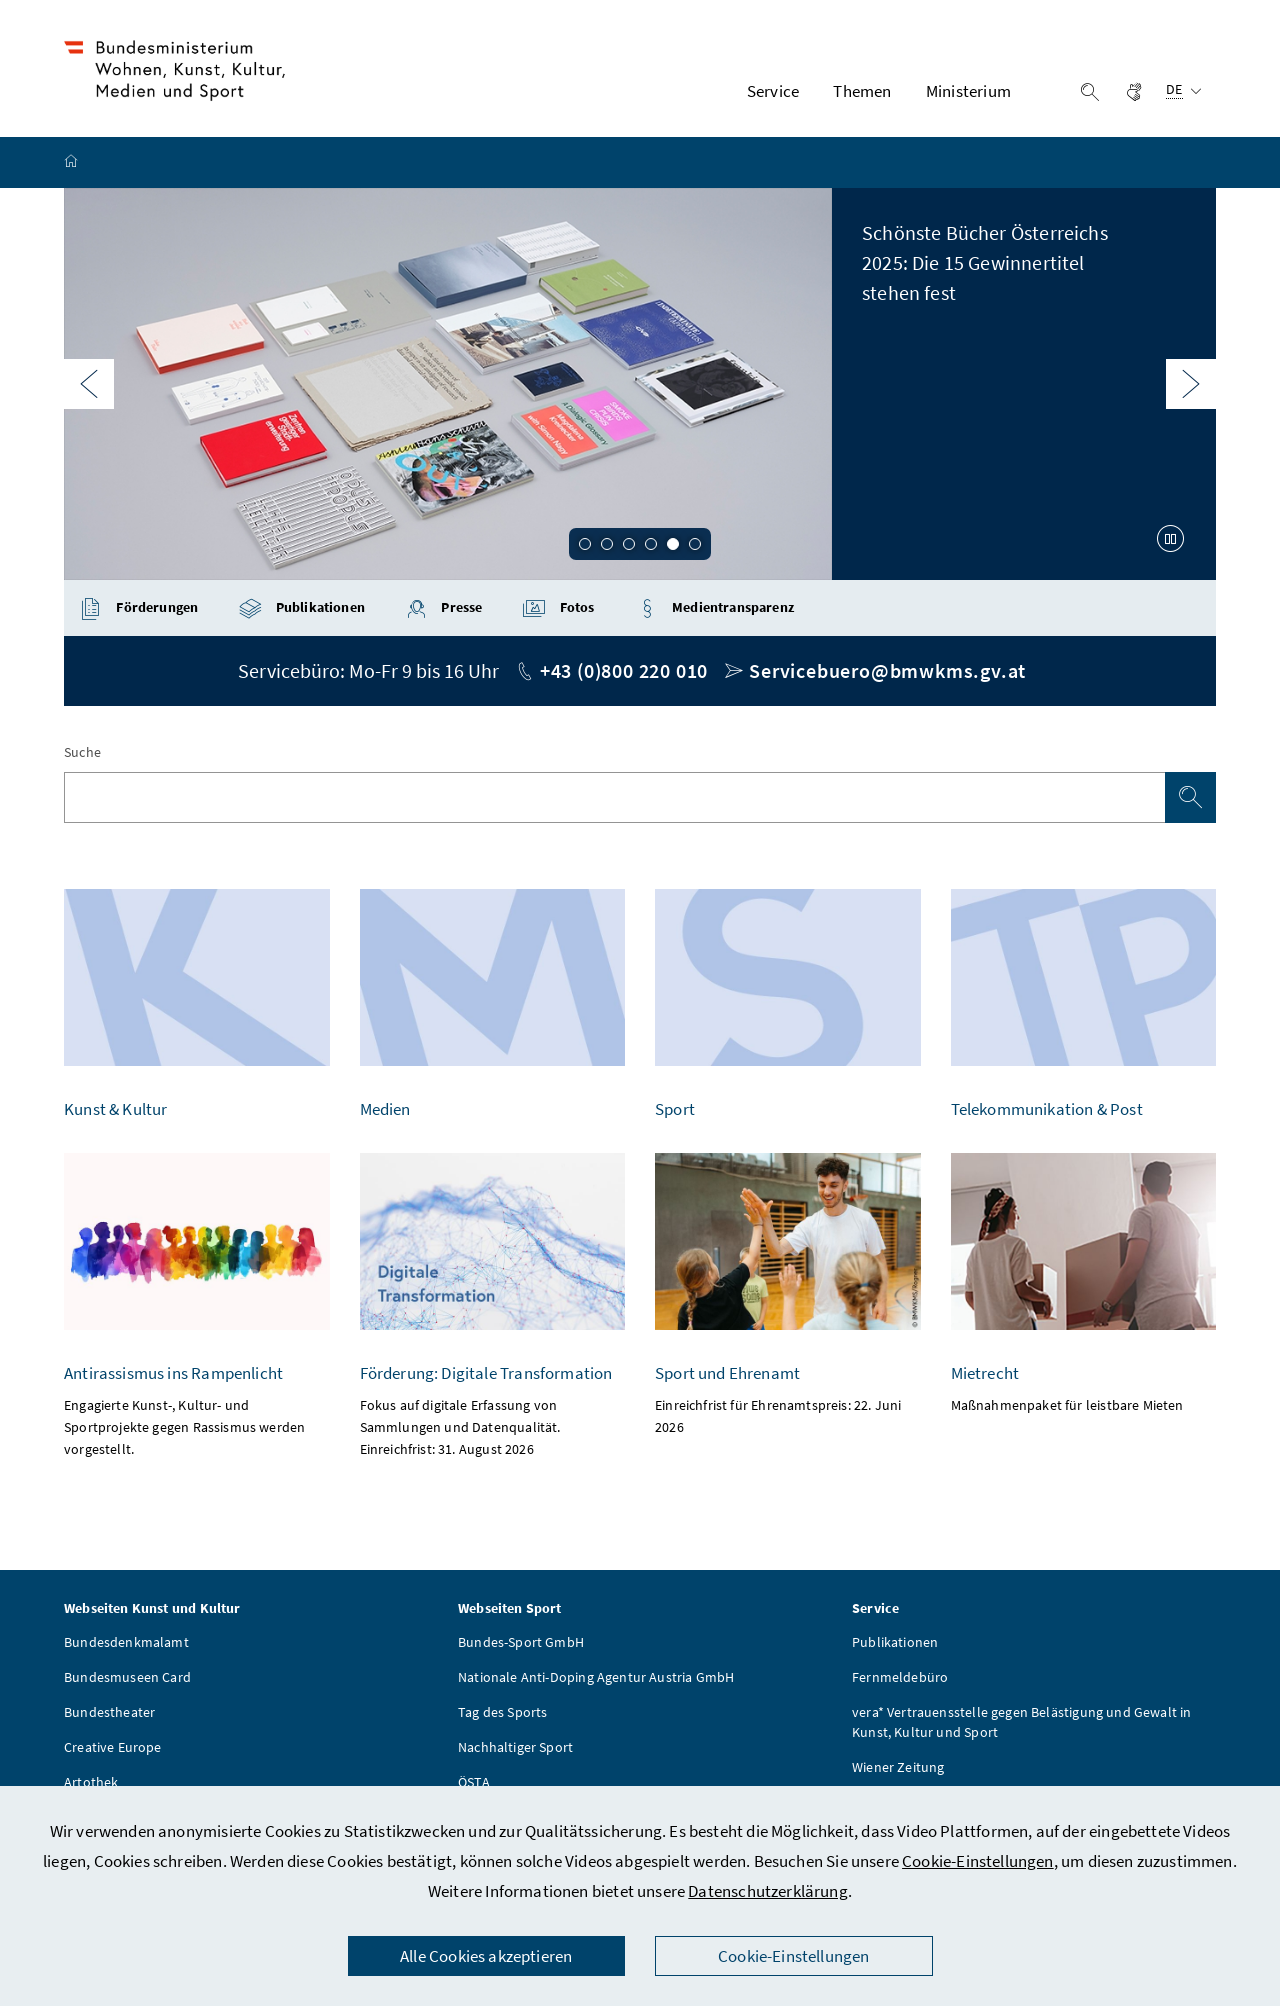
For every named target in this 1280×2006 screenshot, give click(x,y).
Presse (443, 608)
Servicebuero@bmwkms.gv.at (887, 670)
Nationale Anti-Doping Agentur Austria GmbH (596, 1677)
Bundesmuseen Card (127, 1677)
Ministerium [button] (968, 91)
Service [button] (773, 91)
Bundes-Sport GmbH (521, 1642)
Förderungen (138, 608)
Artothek (91, 1782)
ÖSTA (474, 1782)
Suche (82, 752)
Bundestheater (109, 1712)
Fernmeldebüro (900, 1677)
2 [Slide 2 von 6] (607, 545)
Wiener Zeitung (898, 1767)
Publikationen (301, 608)
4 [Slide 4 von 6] (651, 545)
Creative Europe (113, 1747)
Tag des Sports (502, 1712)
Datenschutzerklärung (768, 1891)
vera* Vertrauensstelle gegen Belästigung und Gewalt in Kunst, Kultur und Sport (1022, 1722)
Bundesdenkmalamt (126, 1642)
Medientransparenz (714, 608)
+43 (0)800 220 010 (624, 670)
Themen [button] (862, 91)
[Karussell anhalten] (1171, 538)
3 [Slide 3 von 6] (629, 545)
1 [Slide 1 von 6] (585, 545)
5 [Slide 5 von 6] (673, 545)
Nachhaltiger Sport (515, 1747)
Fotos (558, 608)
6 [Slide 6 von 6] (695, 545)
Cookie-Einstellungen (978, 1861)
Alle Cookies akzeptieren (486, 1956)
